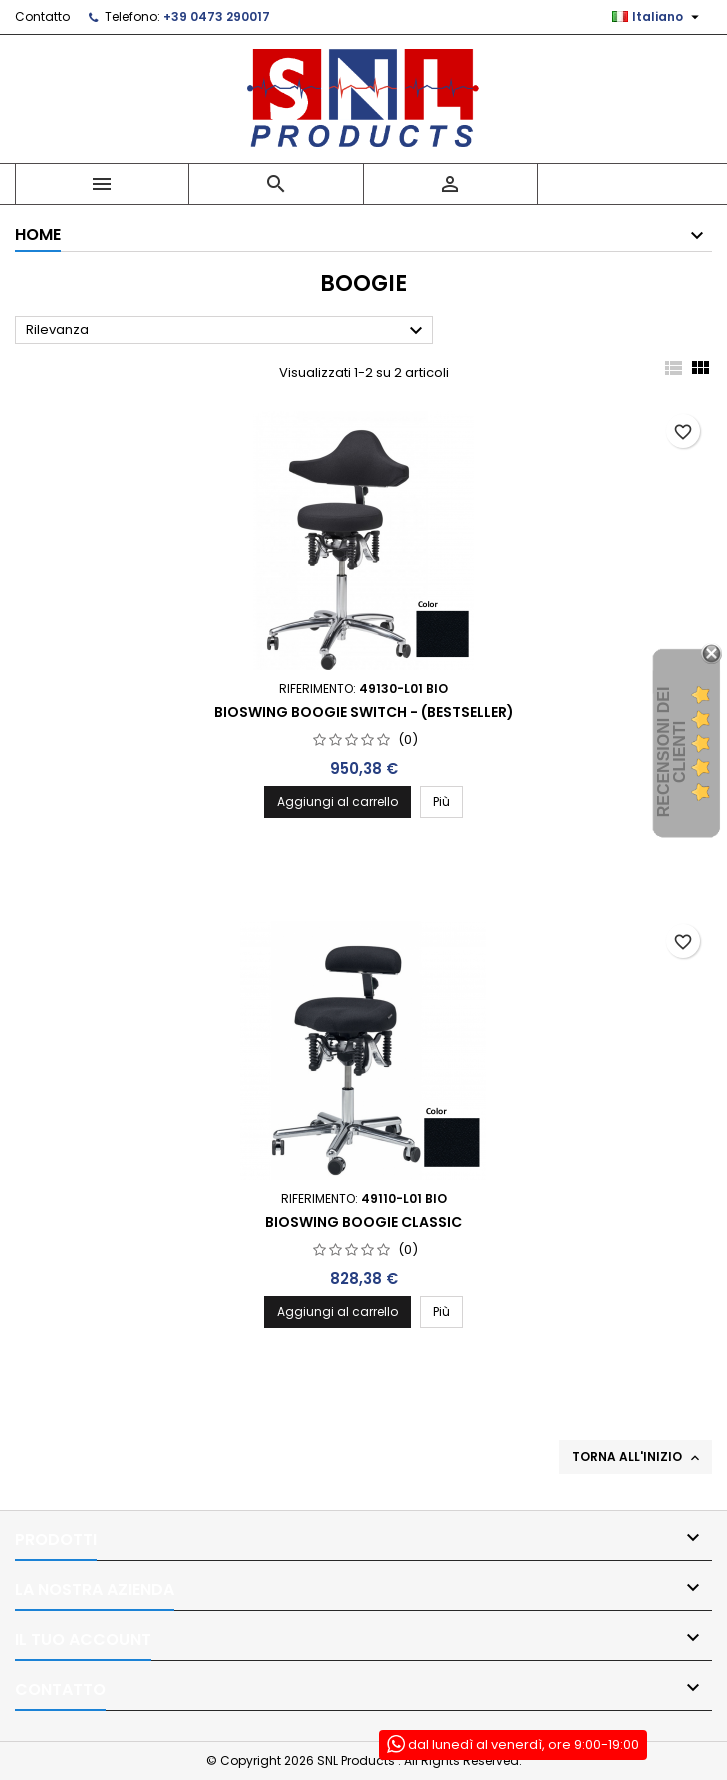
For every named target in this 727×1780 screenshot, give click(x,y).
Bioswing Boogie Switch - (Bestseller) (364, 712)
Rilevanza (227, 331)
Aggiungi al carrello (337, 801)
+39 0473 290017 (216, 16)
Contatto (42, 16)
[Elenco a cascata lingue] (658, 17)
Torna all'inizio (637, 1457)
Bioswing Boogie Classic (363, 1222)
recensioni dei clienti (671, 752)
